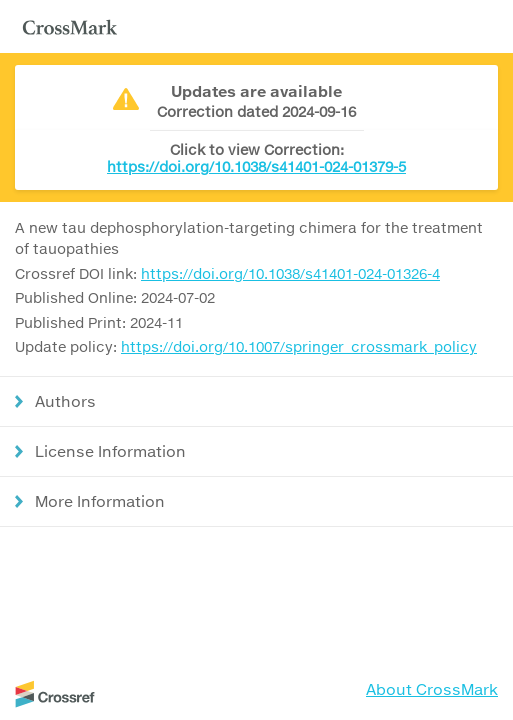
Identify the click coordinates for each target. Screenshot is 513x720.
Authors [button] (65, 401)
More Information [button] (100, 501)
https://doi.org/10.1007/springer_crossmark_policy (299, 346)
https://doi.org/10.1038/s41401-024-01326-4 (290, 273)
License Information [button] (110, 451)
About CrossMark (432, 689)
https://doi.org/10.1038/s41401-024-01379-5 (256, 166)
